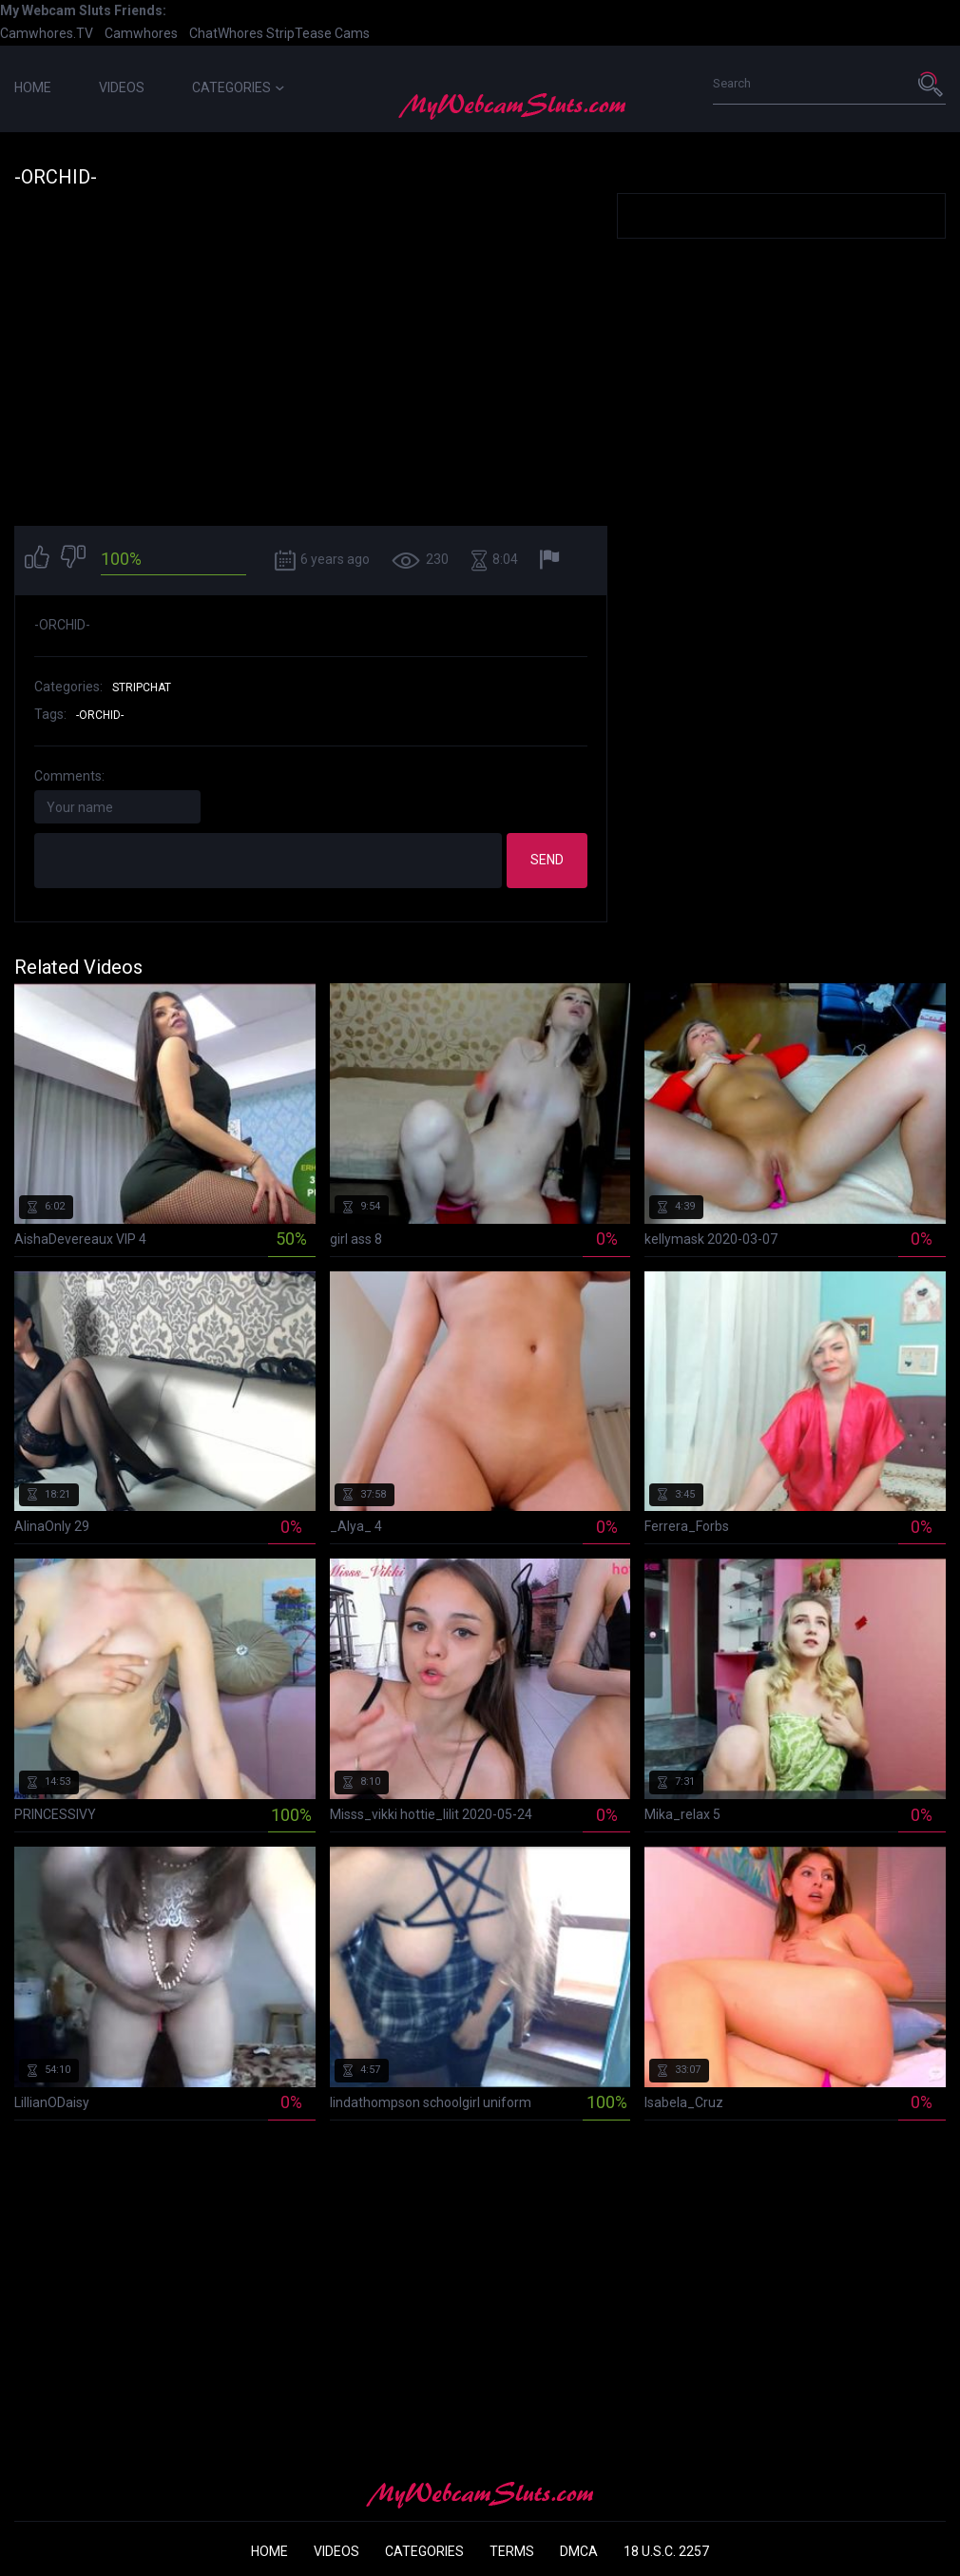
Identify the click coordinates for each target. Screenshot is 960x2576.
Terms (512, 2551)
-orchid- (100, 715)
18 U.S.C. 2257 (666, 2551)
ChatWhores (226, 33)
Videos (121, 87)
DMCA (579, 2551)
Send (547, 859)
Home (32, 87)
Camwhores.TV (46, 33)
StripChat (141, 687)
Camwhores (141, 33)
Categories (238, 87)
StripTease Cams (318, 33)
